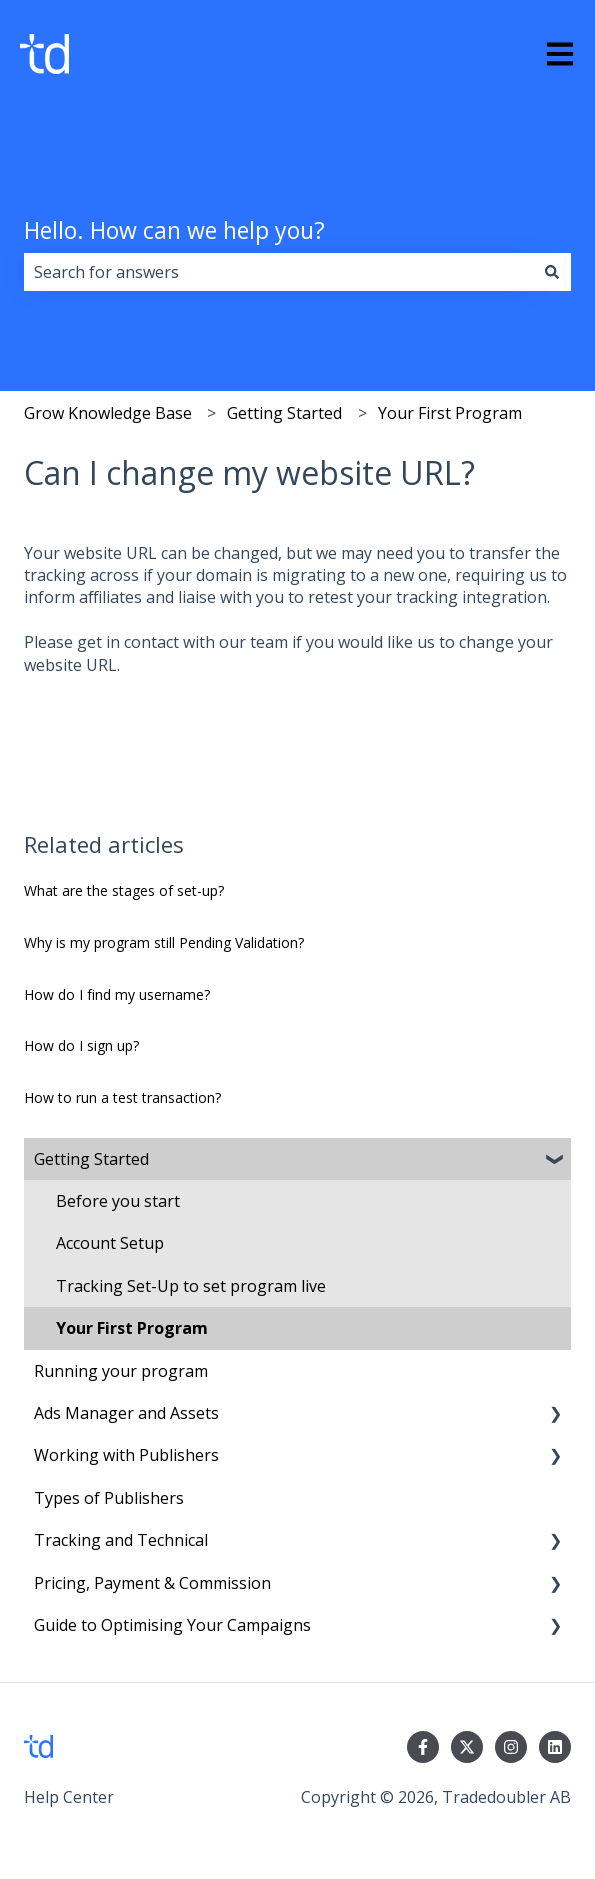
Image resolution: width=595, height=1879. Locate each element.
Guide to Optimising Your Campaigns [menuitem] (172, 1625)
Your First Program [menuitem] (132, 1328)
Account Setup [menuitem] (110, 1243)
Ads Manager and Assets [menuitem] (126, 1413)
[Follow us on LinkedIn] (555, 1747)
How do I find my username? (117, 994)
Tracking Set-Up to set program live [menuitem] (191, 1286)
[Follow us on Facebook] (423, 1747)
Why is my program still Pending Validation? (164, 942)
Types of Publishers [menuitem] (109, 1498)
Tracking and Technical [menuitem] (121, 1540)
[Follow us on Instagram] (511, 1747)
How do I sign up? (81, 1045)
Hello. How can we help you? (174, 230)
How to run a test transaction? (122, 1097)
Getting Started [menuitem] (91, 1159)
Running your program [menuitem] (121, 1371)
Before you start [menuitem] (118, 1201)
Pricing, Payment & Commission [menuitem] (152, 1583)
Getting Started (284, 413)
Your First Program (450, 413)
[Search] (552, 272)
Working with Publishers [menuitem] (126, 1455)
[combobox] (278, 272)
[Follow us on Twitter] (467, 1747)
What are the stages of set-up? (124, 890)
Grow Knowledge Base (108, 413)
